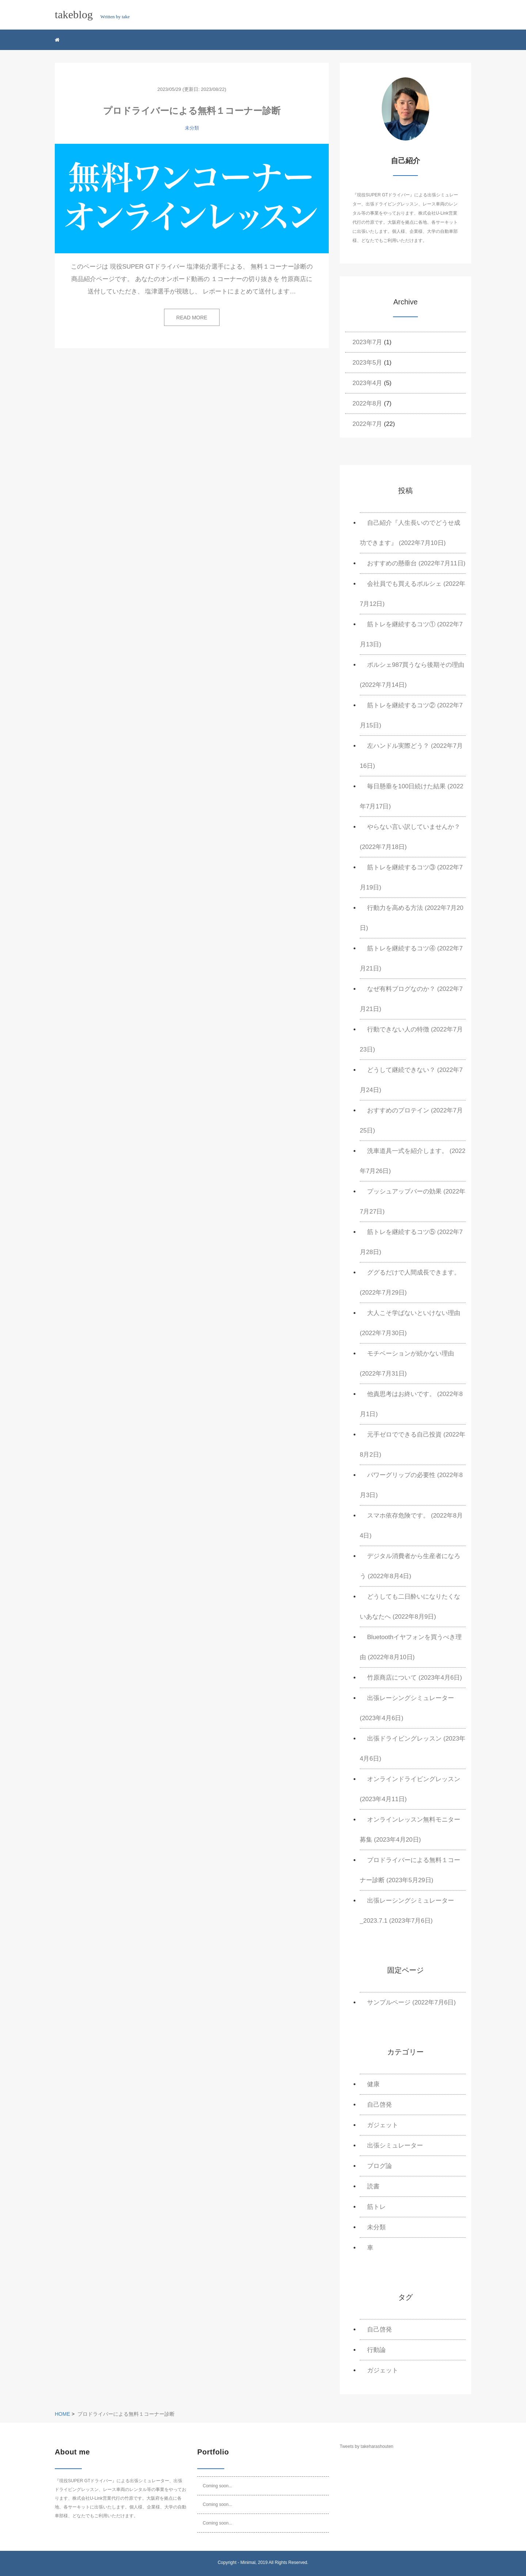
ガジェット (382, 2125)
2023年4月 (367, 383)
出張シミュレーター (395, 2145)
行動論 (376, 2349)
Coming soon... (217, 2485)
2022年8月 (367, 403)
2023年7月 (367, 342)
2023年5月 (367, 362)
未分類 (192, 128)
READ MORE (191, 317)
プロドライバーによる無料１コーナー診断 (192, 110)
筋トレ (376, 2206)
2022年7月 (367, 423)
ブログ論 (379, 2165)
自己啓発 (379, 2104)
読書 (373, 2186)
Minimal (247, 2562)
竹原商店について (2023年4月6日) (414, 1677)
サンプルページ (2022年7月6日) (411, 2002)
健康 (373, 2084)
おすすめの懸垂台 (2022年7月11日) (416, 563)
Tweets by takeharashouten (366, 2446)
